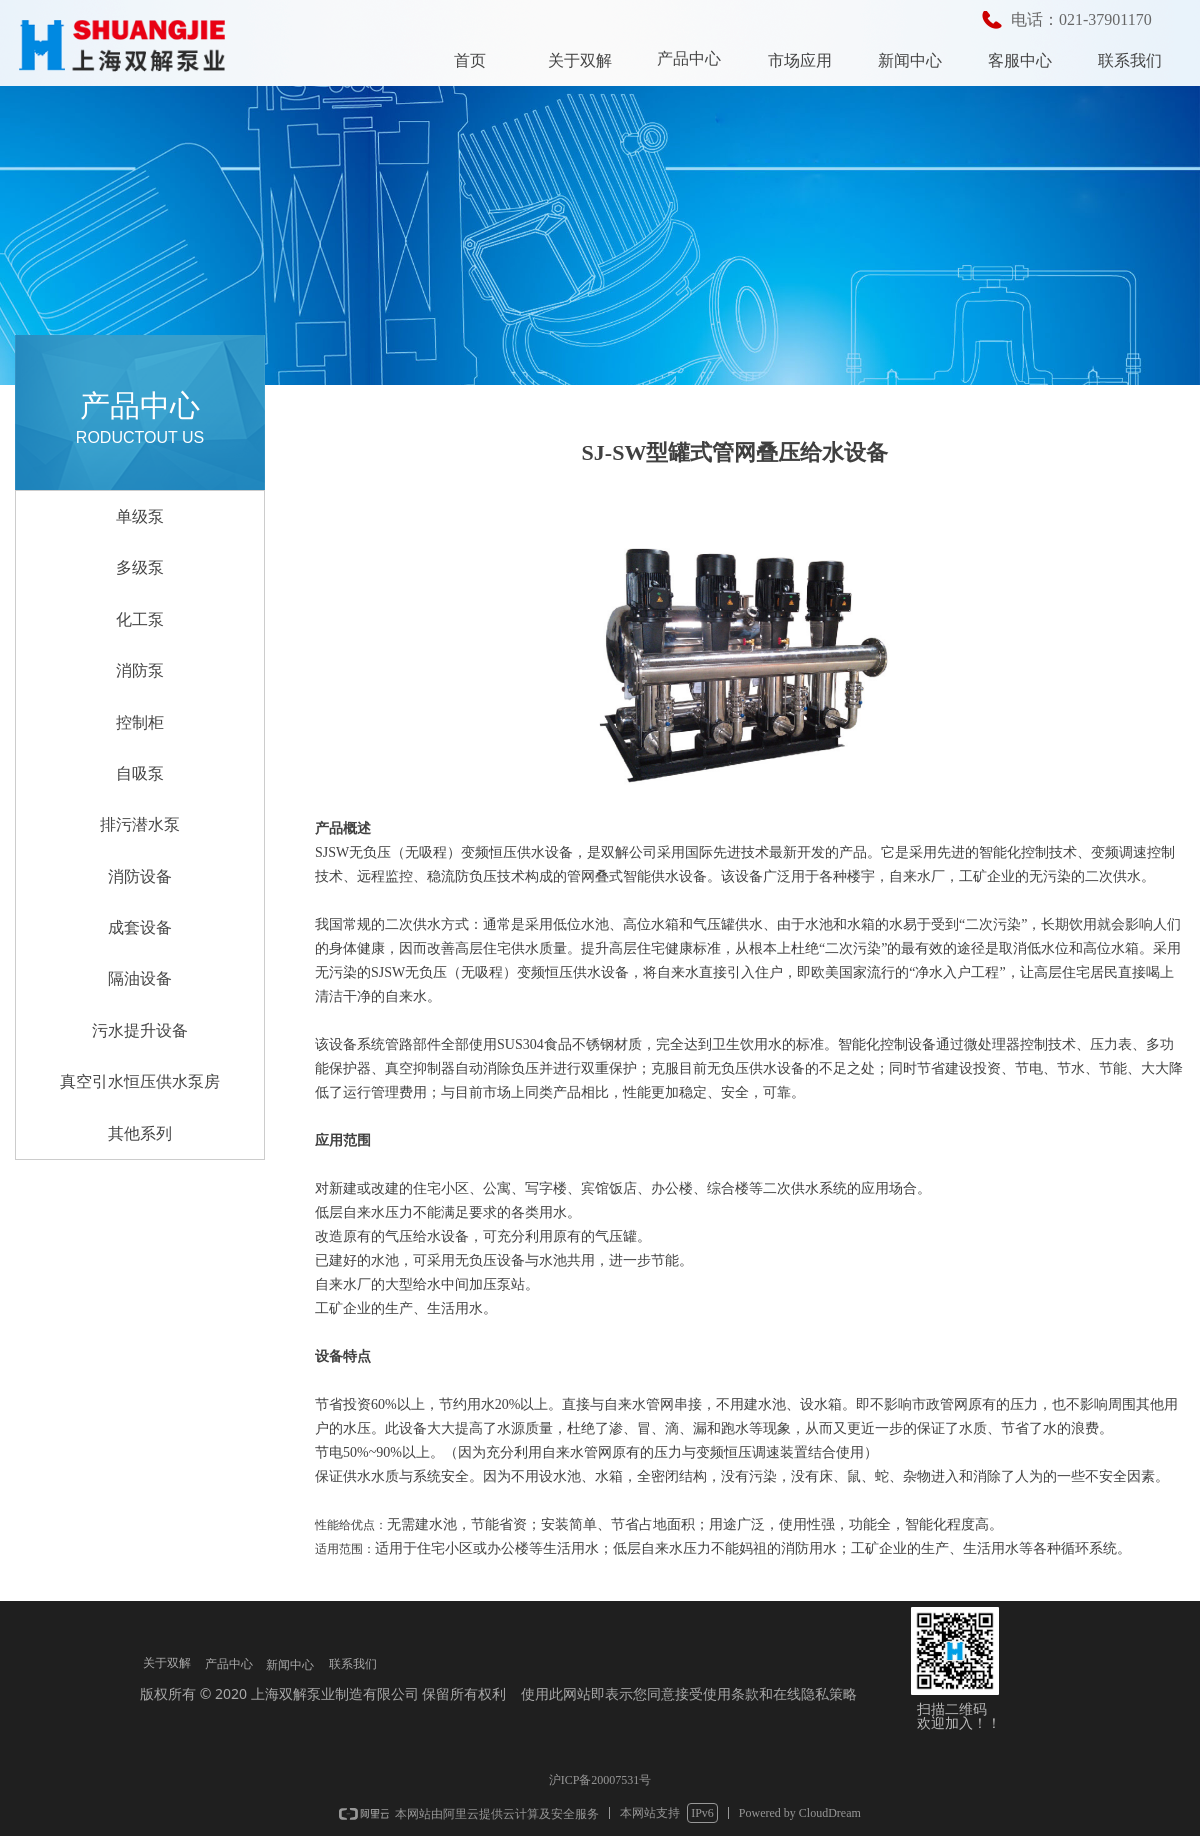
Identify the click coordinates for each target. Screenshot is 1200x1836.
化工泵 (140, 619)
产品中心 (689, 58)
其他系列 (140, 1133)
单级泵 (140, 516)
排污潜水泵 (140, 824)
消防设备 (140, 876)
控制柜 (140, 722)
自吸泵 (140, 773)
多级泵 (140, 567)
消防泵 (140, 670)
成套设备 (140, 927)
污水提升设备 (140, 1030)
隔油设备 (140, 978)
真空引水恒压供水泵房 (140, 1081)
